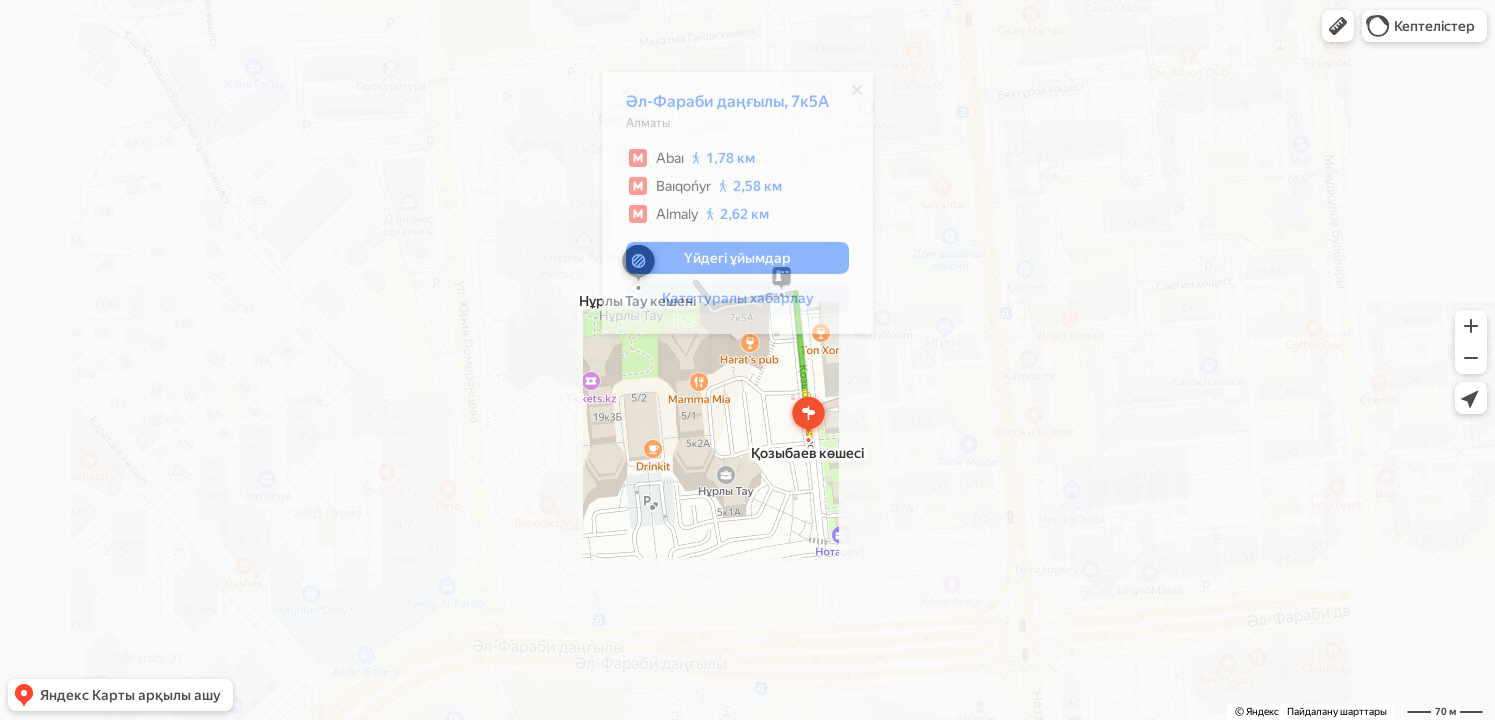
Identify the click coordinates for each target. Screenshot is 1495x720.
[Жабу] (857, 95)
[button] (1338, 26)
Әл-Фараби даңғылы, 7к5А (727, 106)
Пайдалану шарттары (1337, 711)
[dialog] (737, 208)
